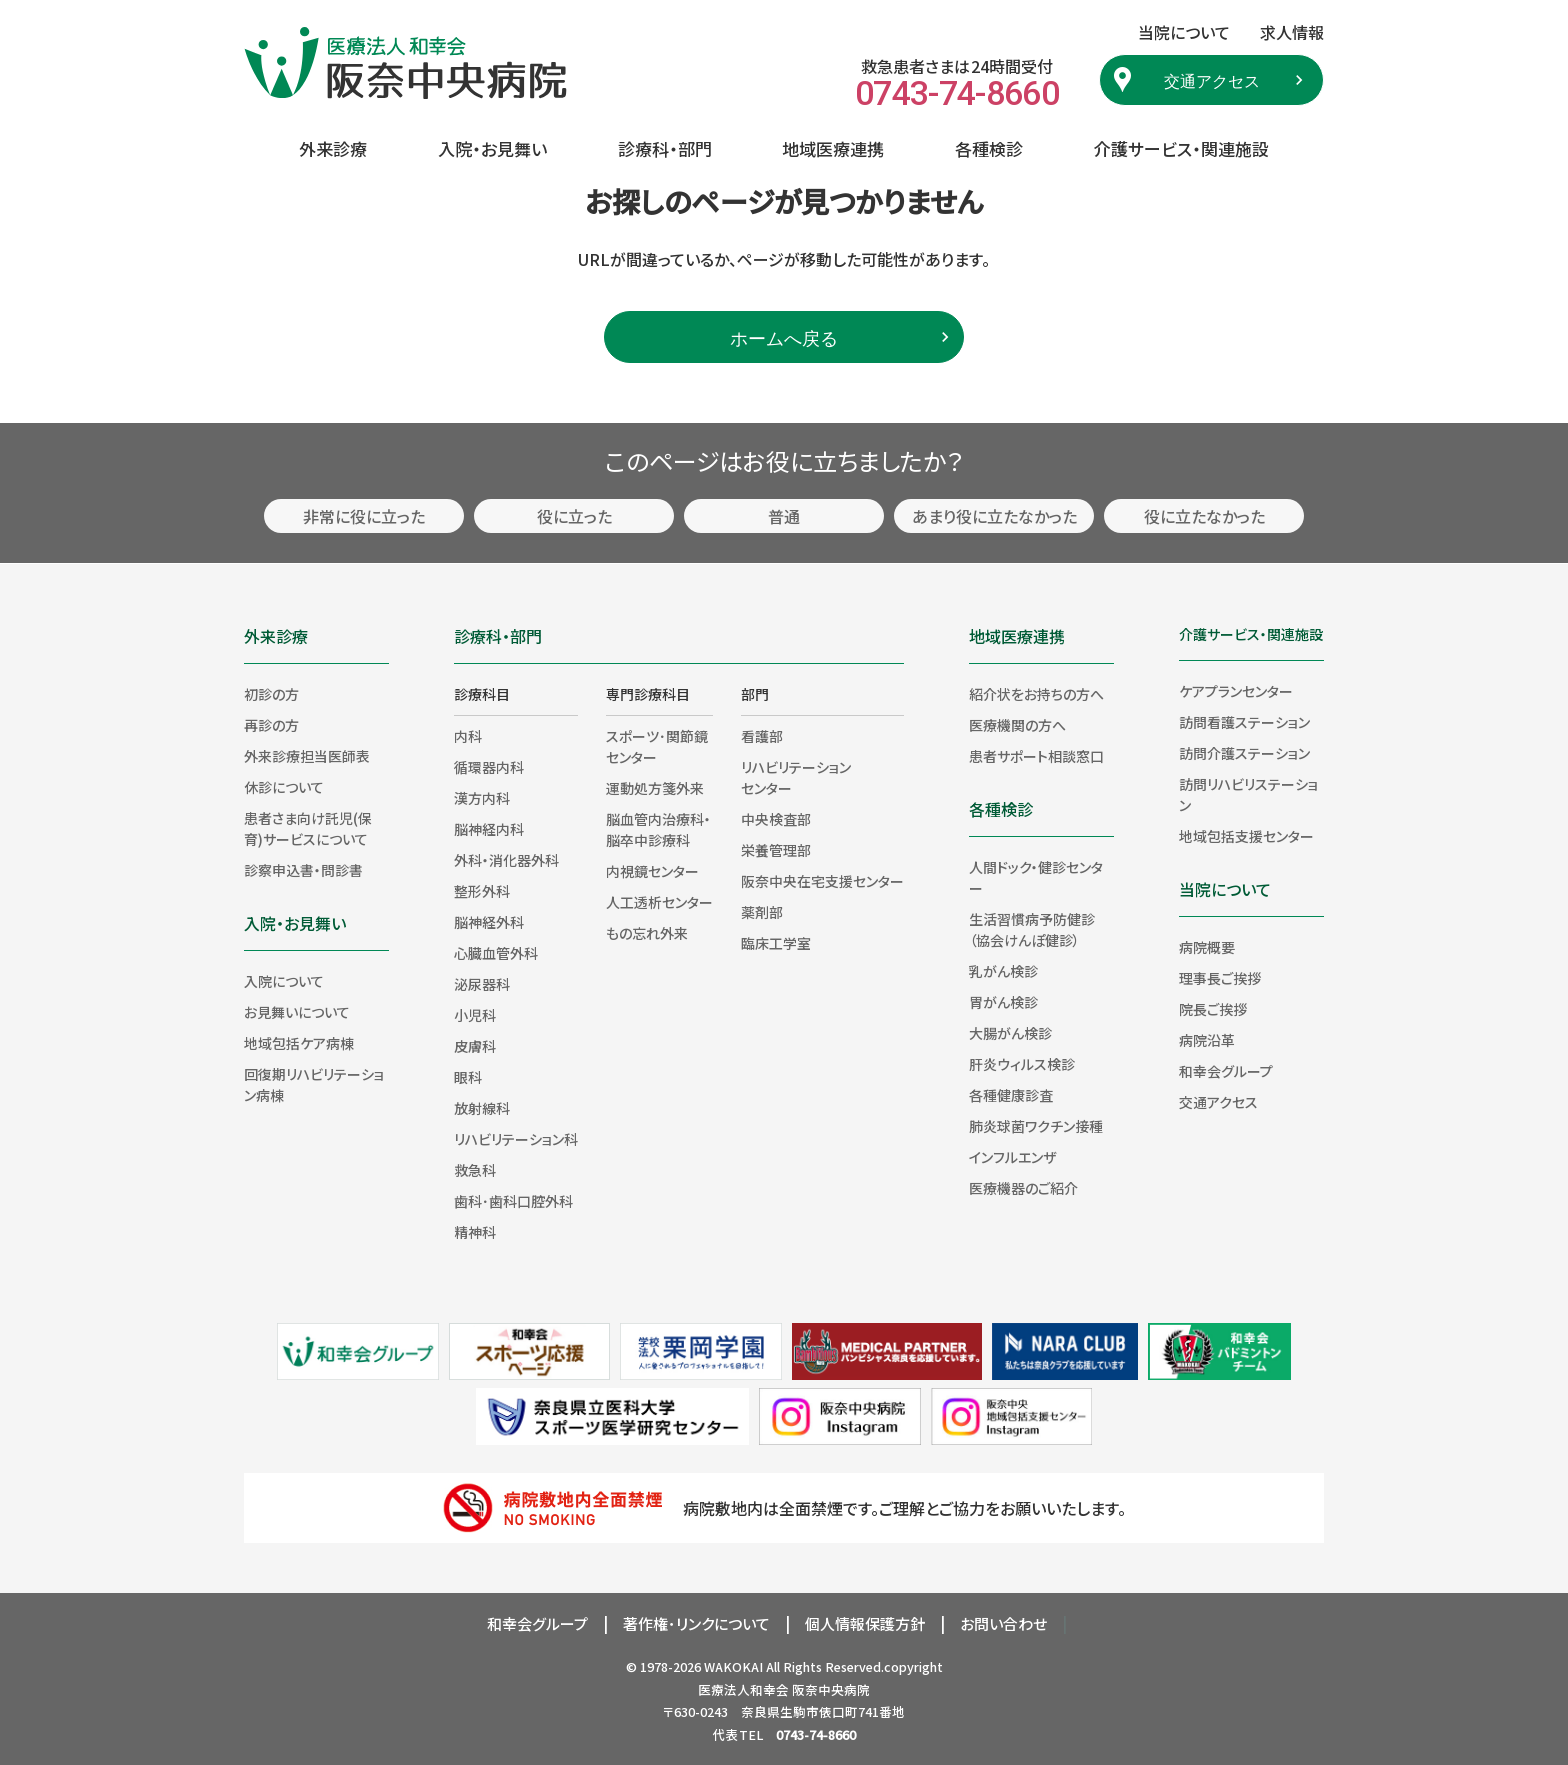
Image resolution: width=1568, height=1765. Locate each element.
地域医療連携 (833, 148)
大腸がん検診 (1010, 1033)
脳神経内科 (489, 829)
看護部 (762, 736)
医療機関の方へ (1017, 725)
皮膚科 (475, 1046)
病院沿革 (1207, 1040)
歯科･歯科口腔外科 (513, 1201)
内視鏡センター (652, 871)
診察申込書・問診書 (303, 870)
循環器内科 (489, 767)
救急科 (475, 1170)
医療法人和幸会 (743, 1689)
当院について (1225, 889)
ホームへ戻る (784, 337)
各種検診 (989, 148)
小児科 (475, 1015)
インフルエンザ (1012, 1157)
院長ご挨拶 (1213, 1009)
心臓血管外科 (496, 953)
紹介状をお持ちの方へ (1036, 694)
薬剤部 (762, 912)
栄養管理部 (776, 850)
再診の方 (271, 725)
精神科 (475, 1232)
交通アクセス (1212, 80)
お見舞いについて (297, 1012)
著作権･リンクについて (696, 1623)
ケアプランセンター (1236, 691)
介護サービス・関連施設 (1181, 148)
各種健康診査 (1011, 1095)
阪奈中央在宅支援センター (822, 881)
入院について (284, 981)
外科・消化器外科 (506, 860)
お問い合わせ (1003, 1623)
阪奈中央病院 (831, 1689)
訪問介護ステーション (1244, 753)
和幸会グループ (1226, 1071)
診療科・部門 (665, 148)
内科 (468, 736)
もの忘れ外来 (647, 933)
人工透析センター (659, 902)
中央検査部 (776, 819)
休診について (284, 787)
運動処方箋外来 (655, 788)
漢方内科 (482, 798)
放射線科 (482, 1108)
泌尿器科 (482, 984)
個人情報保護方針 (865, 1623)
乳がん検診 (1003, 971)
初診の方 (271, 694)
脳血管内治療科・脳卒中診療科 (658, 829)
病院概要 (1207, 947)
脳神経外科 (489, 922)
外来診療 (333, 148)
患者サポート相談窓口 (1036, 756)
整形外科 (482, 891)
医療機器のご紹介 (1023, 1188)
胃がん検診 (1003, 1002)
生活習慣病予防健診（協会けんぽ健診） (1032, 929)
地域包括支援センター (1246, 836)
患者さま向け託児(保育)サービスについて (308, 828)
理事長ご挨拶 (1220, 978)
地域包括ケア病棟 (299, 1043)
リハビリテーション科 (516, 1139)
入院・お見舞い (492, 148)
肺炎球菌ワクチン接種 (1036, 1126)
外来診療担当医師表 (307, 756)
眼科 (468, 1077)
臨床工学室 (776, 943)
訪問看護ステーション (1244, 722)
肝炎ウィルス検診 (1022, 1064)
